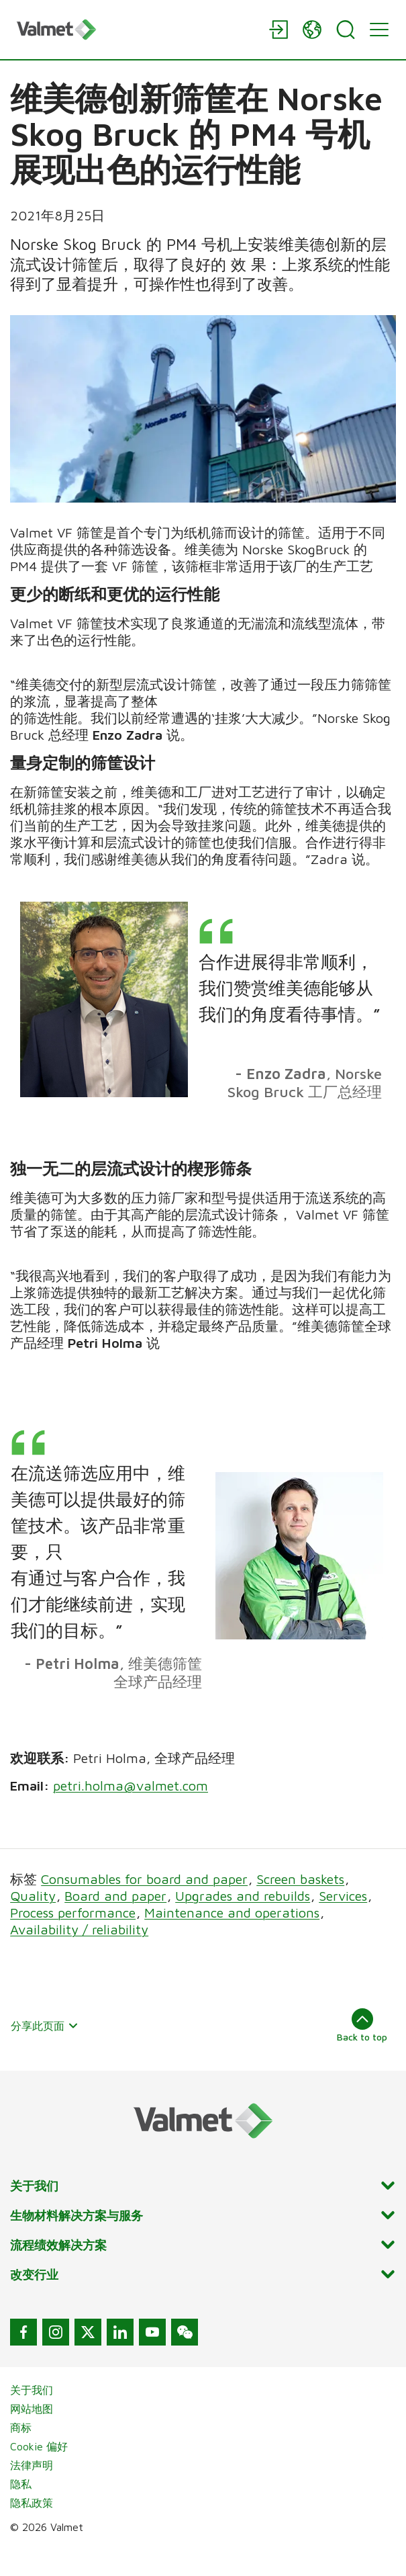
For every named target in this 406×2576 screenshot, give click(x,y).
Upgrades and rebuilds (242, 1922)
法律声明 (31, 2491)
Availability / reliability (79, 1955)
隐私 (21, 2510)
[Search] (345, 29)
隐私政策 (31, 2529)
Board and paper (115, 1922)
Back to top (362, 2051)
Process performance (73, 1938)
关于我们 (31, 2416)
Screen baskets (300, 1905)
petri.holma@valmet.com (130, 1811)
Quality (33, 1922)
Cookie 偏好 (39, 2472)
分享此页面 (45, 2052)
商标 (21, 2454)
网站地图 (31, 2435)
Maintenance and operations (231, 1938)
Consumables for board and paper (144, 1905)
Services (343, 1922)
